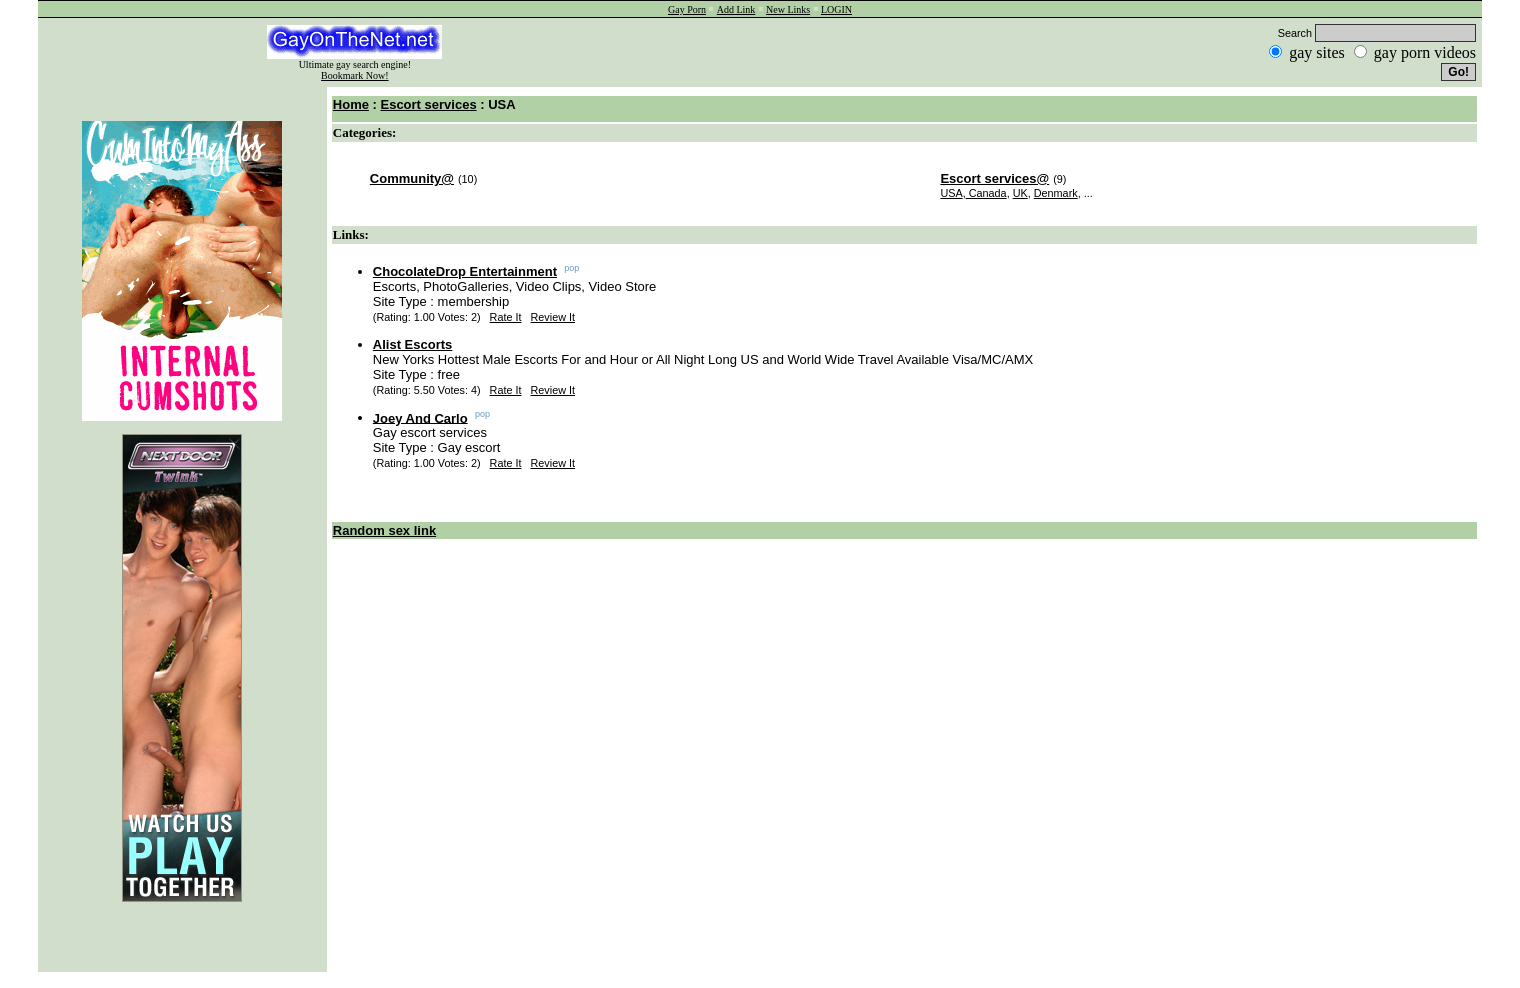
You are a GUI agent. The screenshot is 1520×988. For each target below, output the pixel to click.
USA (951, 193)
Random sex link (384, 530)
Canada (986, 193)
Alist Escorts (412, 344)
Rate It (506, 317)
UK (1020, 193)
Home (351, 104)
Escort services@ (994, 178)
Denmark (1056, 193)
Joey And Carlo (420, 417)
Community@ (412, 178)
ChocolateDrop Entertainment (465, 271)
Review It (553, 317)
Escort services (428, 104)
